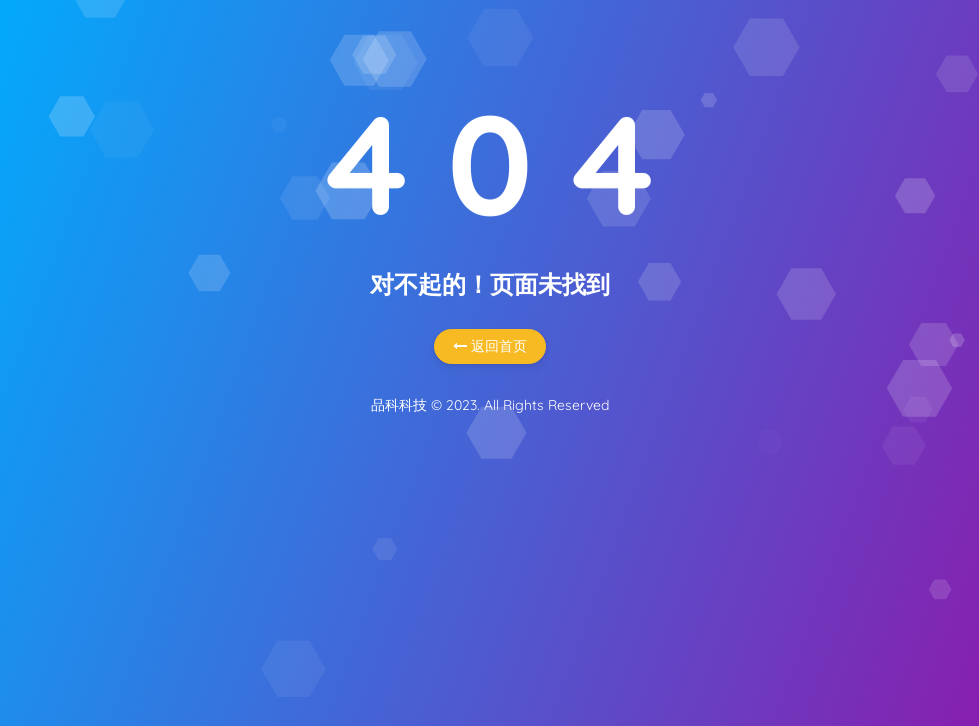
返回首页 (490, 346)
